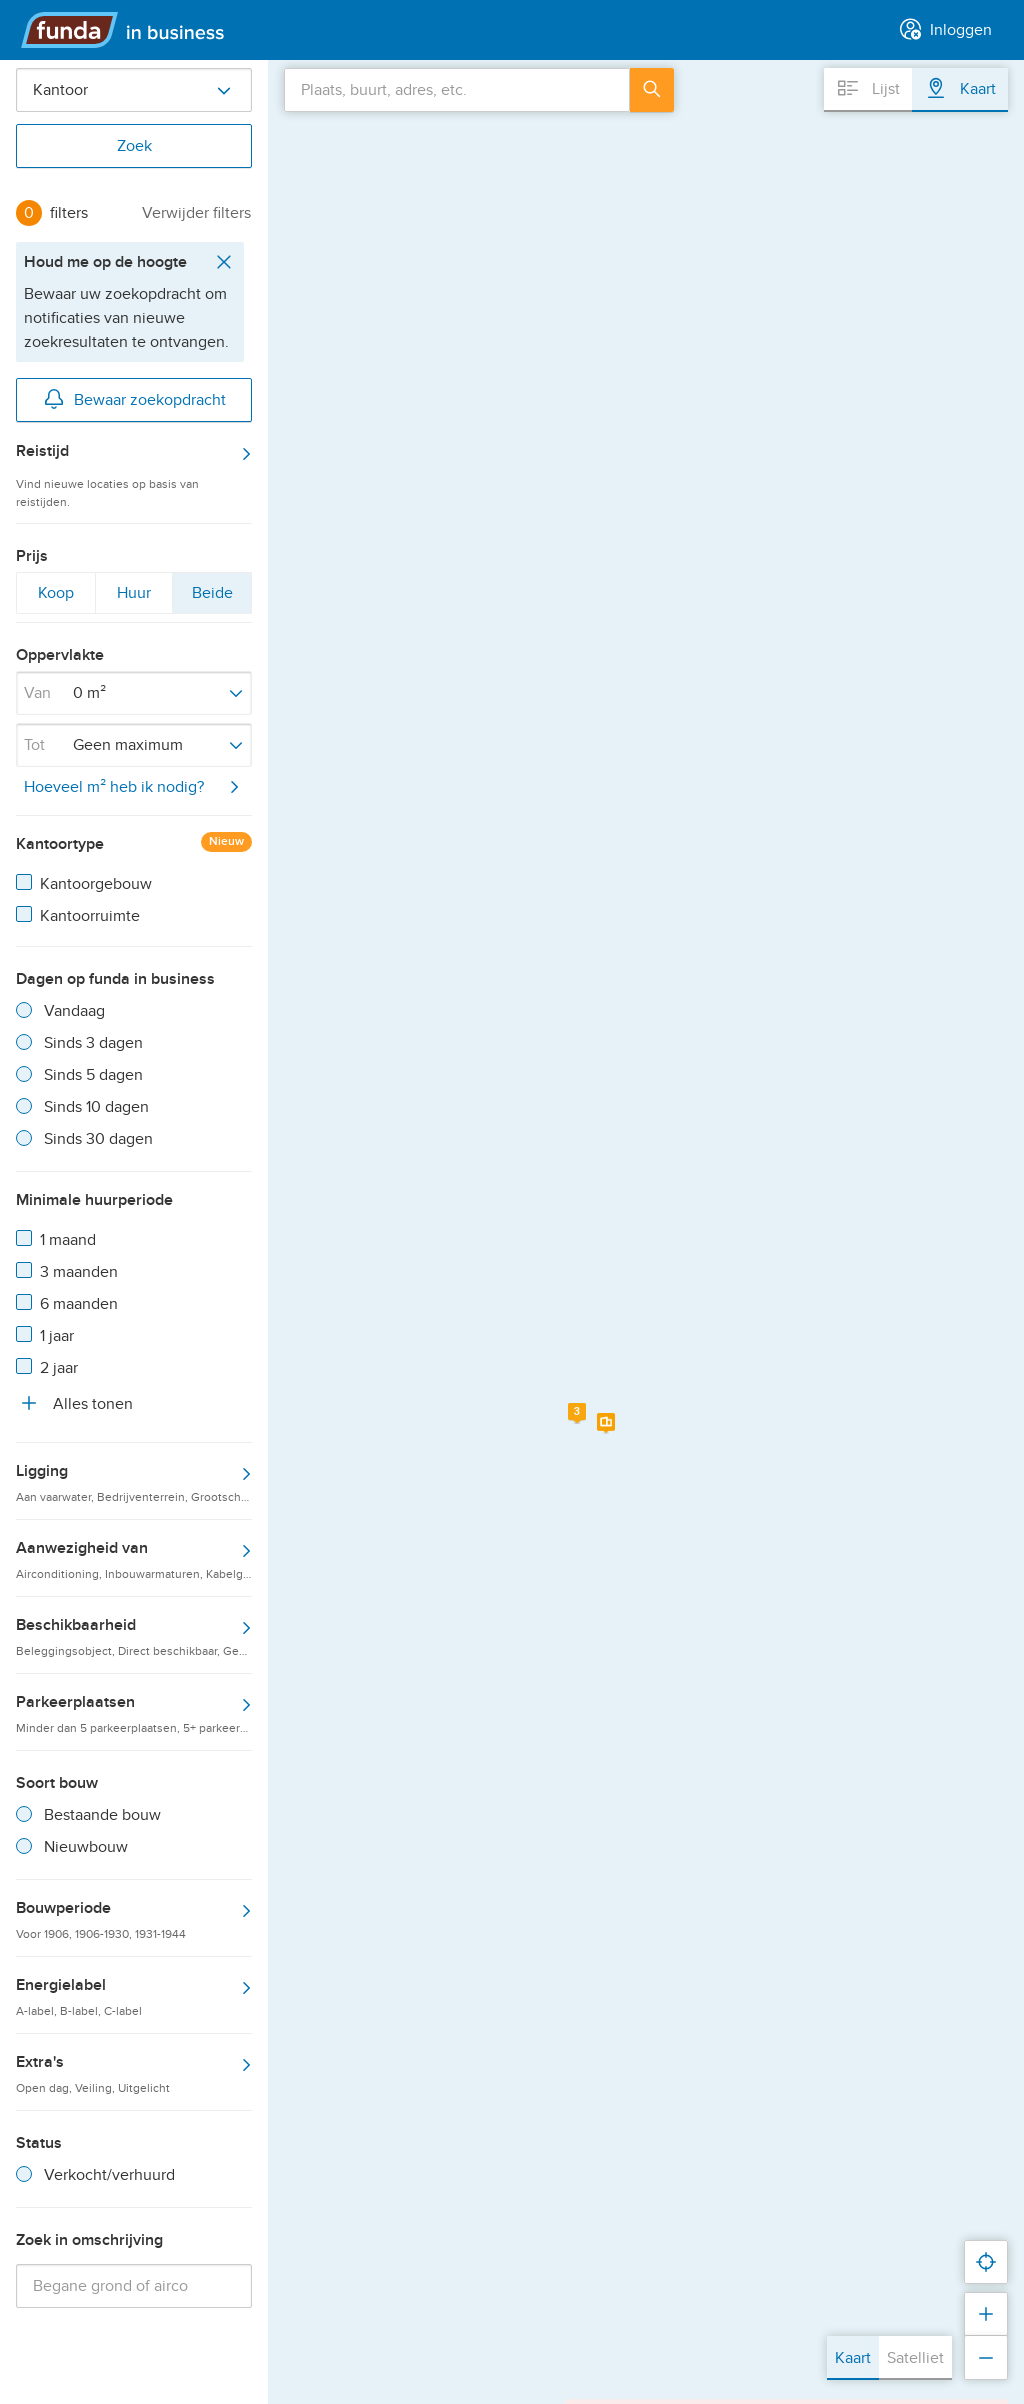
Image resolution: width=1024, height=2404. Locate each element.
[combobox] (457, 90)
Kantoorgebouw (96, 884)
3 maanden (79, 1272)
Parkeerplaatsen (134, 1713)
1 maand (68, 1240)
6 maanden (79, 1304)
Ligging (134, 1482)
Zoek (134, 146)
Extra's (134, 2073)
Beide (212, 597)
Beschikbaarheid (134, 1636)
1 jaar (57, 1336)
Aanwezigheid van (134, 1559)
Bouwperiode (134, 1919)
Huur (134, 597)
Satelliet (915, 2358)
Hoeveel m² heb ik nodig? (135, 787)
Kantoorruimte (90, 916)
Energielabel (134, 1996)
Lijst (868, 88)
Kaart (853, 2358)
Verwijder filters (196, 213)
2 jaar (59, 1368)
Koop (55, 597)
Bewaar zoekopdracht (134, 397)
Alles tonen (75, 1403)
